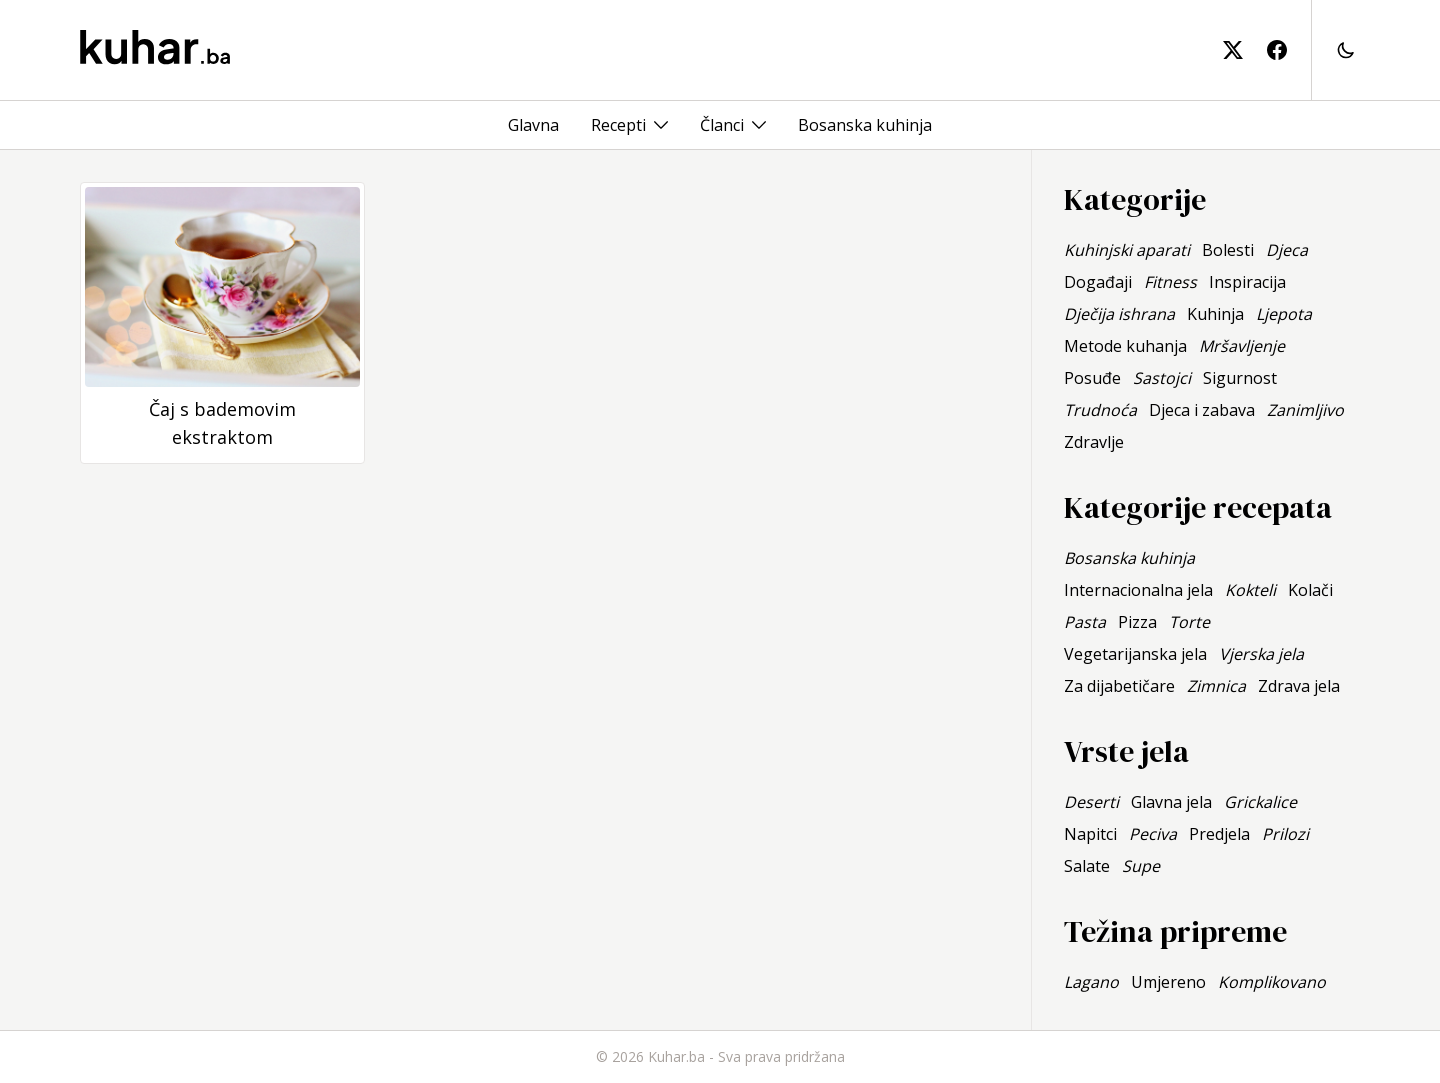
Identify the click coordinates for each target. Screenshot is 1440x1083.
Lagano (1091, 982)
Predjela (1219, 834)
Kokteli (1250, 590)
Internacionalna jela (1138, 590)
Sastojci (1162, 378)
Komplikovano (1272, 982)
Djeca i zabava (1202, 410)
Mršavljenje (1242, 346)
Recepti (618, 125)
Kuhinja (1215, 314)
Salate (1087, 866)
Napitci (1090, 834)
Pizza (1137, 622)
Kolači (1310, 590)
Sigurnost (1240, 378)
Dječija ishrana (1119, 314)
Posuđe (1092, 378)
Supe (1141, 866)
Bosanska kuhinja (865, 125)
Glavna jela (1171, 802)
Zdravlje (1094, 442)
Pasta (1085, 622)
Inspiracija (1247, 282)
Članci (722, 125)
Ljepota (1284, 314)
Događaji (1098, 282)
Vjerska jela (1261, 654)
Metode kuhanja (1125, 346)
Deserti (1091, 802)
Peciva (1153, 834)
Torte (1189, 622)
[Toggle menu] (661, 125)
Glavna (533, 125)
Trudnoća (1100, 410)
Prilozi (1285, 834)
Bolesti (1228, 250)
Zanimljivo (1305, 410)
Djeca (1287, 250)
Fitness (1170, 282)
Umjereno (1168, 982)
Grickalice (1260, 802)
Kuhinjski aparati (1127, 250)
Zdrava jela (1299, 686)
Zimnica (1216, 686)
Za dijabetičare (1119, 686)
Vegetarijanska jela (1135, 654)
